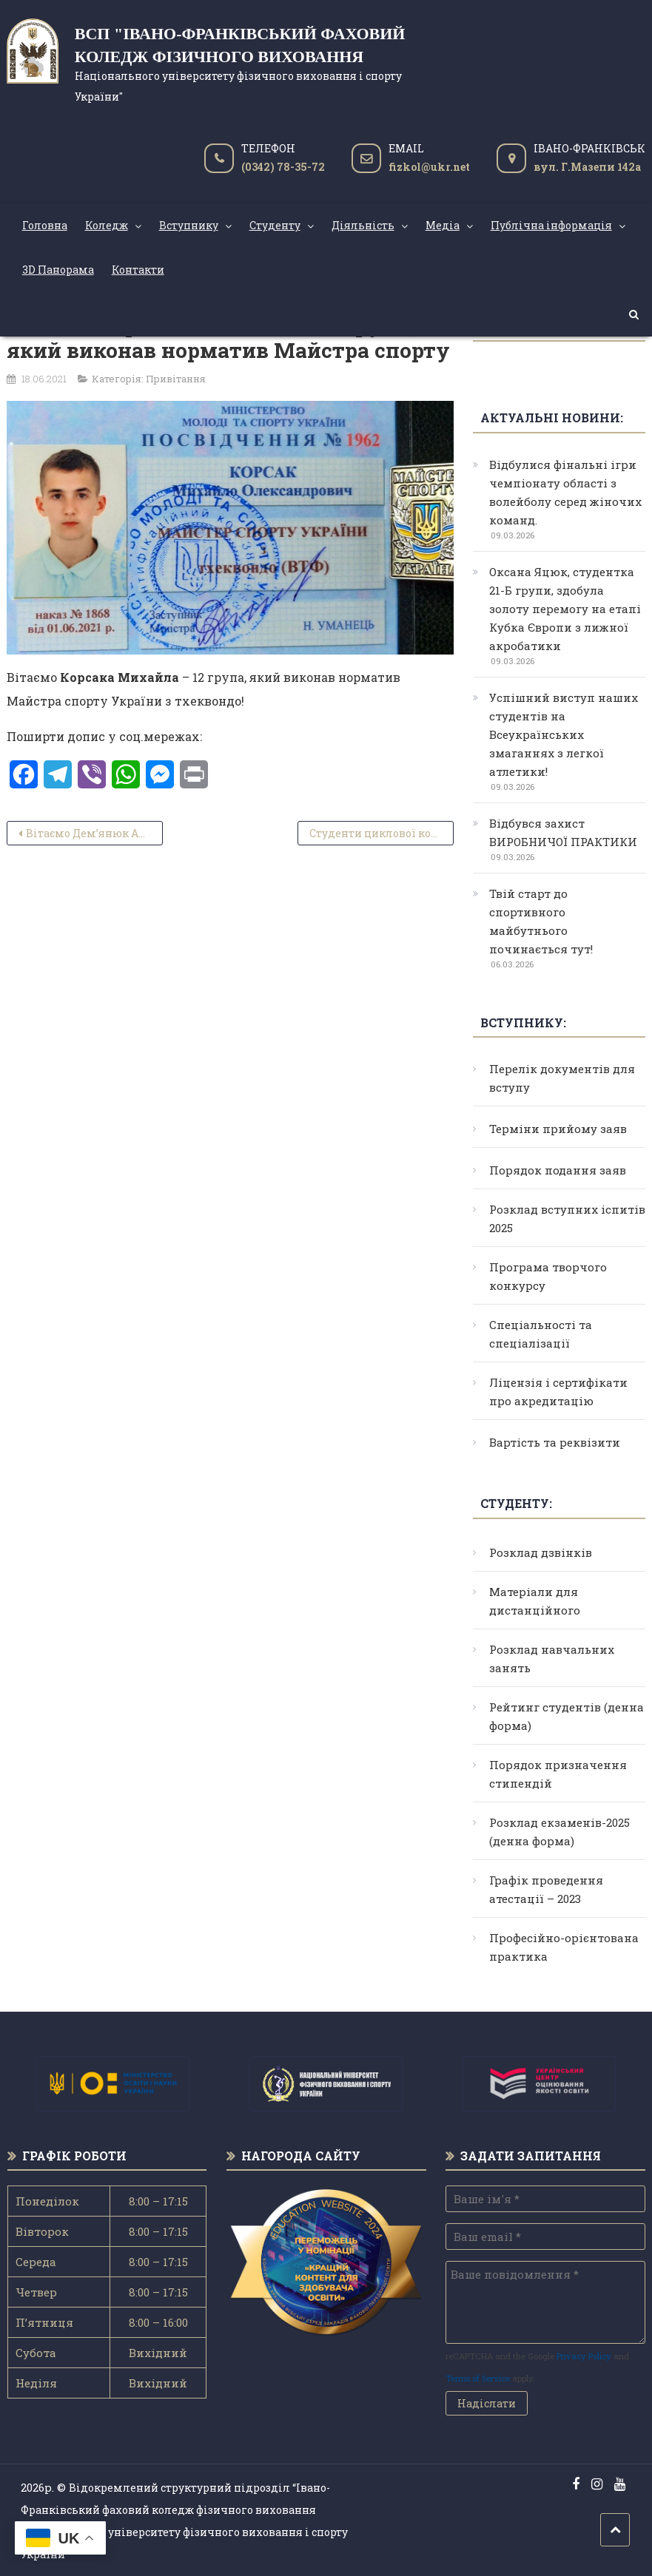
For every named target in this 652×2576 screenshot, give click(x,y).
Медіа (443, 225)
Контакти (138, 270)
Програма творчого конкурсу (548, 1276)
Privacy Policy (584, 2356)
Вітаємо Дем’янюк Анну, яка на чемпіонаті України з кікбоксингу (95, 833)
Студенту (274, 225)
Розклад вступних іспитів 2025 (567, 1218)
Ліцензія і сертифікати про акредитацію (558, 1391)
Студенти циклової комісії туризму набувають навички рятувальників (381, 833)
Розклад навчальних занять (551, 1658)
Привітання (176, 378)
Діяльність (363, 225)
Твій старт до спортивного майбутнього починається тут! (541, 921)
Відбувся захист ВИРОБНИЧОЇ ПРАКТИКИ (563, 832)
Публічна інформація (551, 225)
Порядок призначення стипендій (558, 1774)
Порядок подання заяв (557, 1170)
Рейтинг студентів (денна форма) (566, 1716)
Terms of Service (478, 2378)
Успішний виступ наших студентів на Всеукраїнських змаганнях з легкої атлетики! (563, 734)
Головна (44, 225)
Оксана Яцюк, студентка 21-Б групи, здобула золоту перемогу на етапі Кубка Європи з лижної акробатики (565, 608)
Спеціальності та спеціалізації (540, 1333)
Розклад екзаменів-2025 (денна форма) (559, 1831)
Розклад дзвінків (540, 1552)
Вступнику (188, 225)
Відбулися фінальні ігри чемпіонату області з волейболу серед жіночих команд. (565, 492)
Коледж (106, 225)
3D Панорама (58, 270)
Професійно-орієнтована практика (564, 1947)
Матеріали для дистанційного (534, 1600)
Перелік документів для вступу (562, 1078)
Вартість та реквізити (554, 1442)
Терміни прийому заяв (558, 1128)
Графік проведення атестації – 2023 (546, 1889)
